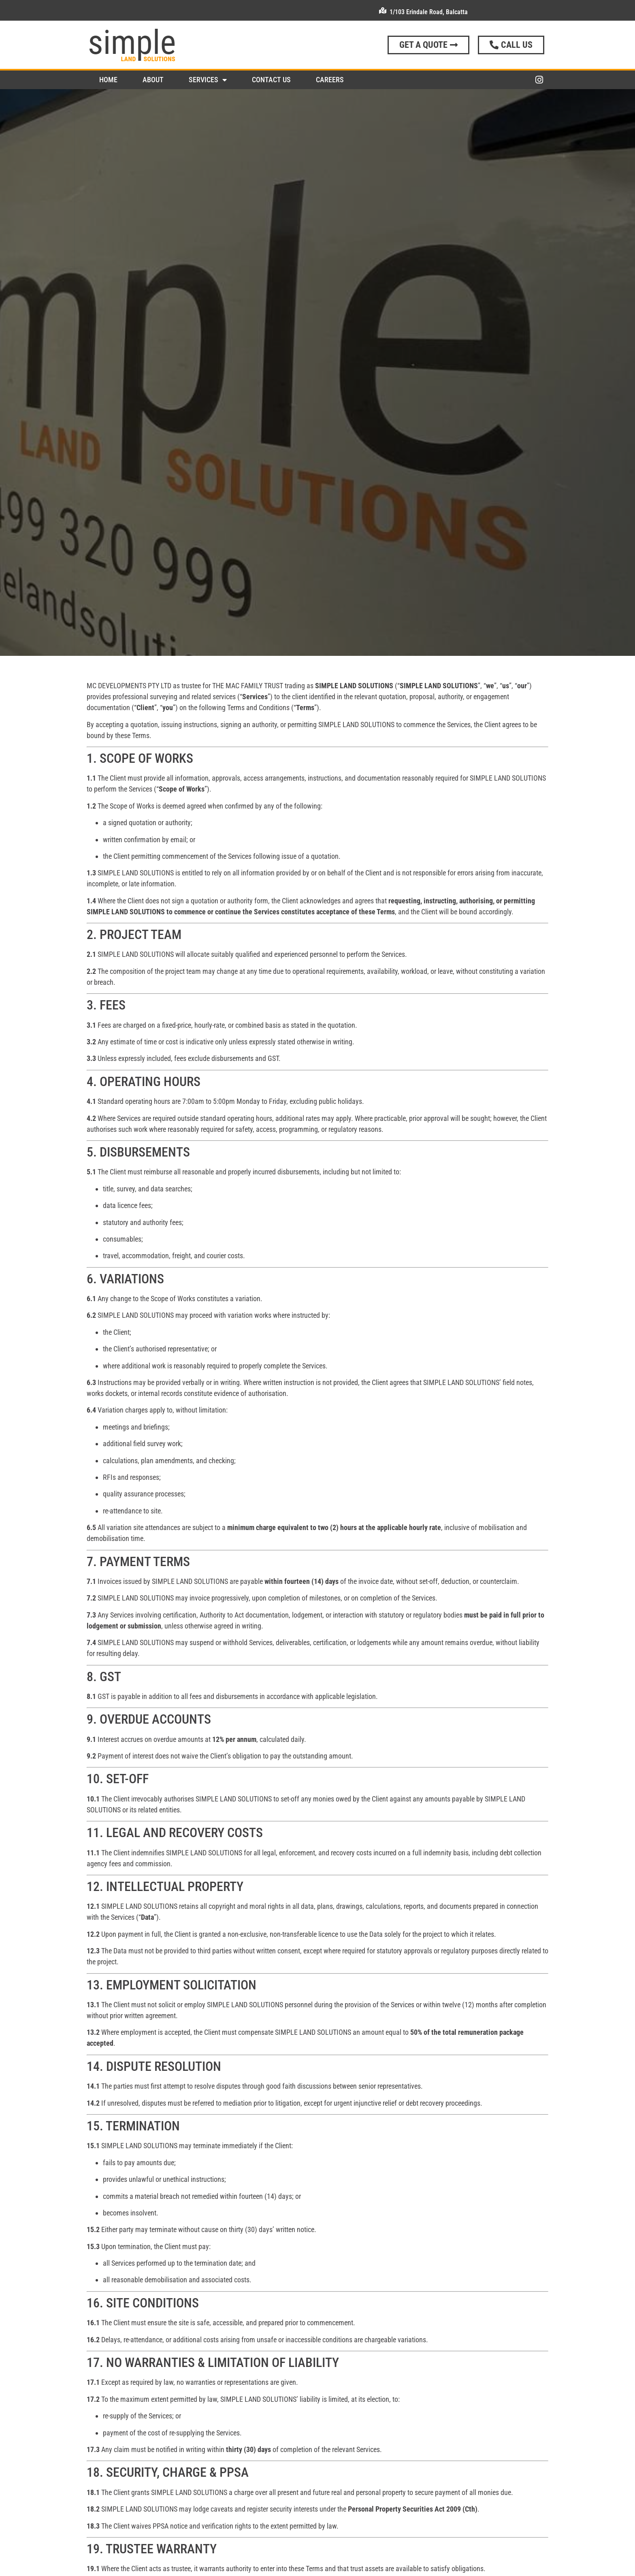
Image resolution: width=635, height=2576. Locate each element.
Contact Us (271, 79)
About (153, 79)
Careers (330, 79)
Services (208, 80)
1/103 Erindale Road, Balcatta (429, 12)
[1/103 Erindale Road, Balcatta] (382, 10)
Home (108, 79)
